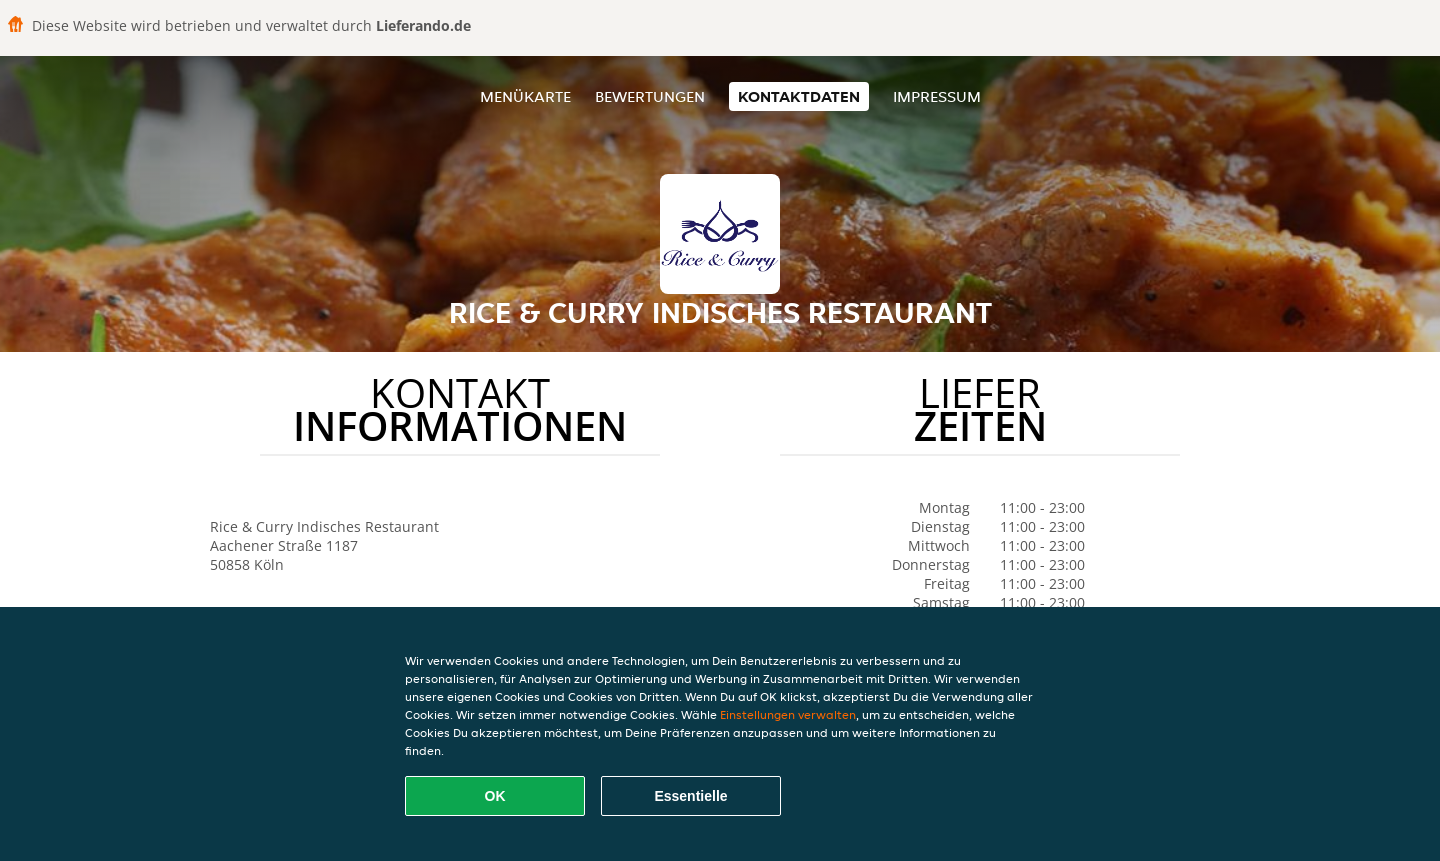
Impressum (937, 96)
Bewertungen (650, 96)
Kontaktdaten (799, 96)
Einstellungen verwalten (788, 714)
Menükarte (525, 96)
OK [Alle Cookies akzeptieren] (495, 796)
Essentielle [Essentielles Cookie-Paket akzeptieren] (690, 796)
